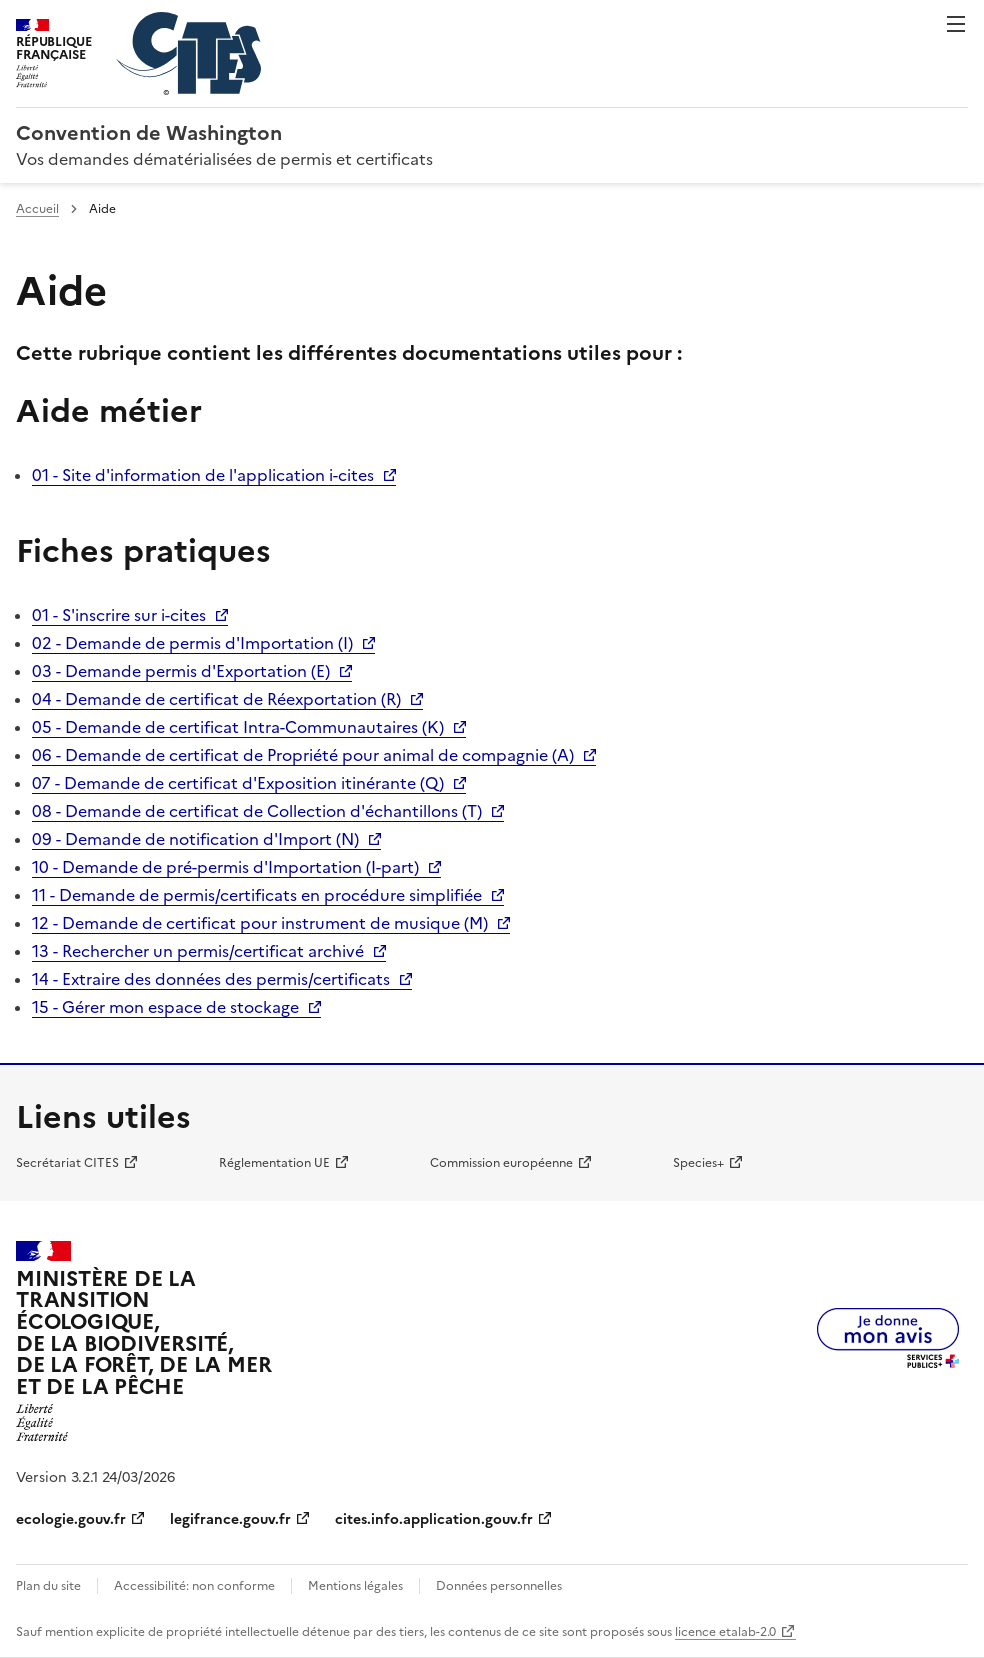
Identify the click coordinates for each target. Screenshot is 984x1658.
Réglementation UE (274, 1163)
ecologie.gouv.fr (71, 1519)
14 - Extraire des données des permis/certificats (211, 979)
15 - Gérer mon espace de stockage (165, 1007)
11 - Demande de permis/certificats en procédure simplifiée (257, 895)
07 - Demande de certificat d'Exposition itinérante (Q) (238, 783)
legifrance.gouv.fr (230, 1519)
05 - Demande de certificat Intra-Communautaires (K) (238, 727)
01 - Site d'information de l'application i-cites (203, 475)
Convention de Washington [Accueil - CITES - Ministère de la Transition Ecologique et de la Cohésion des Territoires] (149, 133)
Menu (956, 24)
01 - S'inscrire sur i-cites (119, 615)
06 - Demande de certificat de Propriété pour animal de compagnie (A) (303, 755)
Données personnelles (499, 1586)
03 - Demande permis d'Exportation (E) (181, 671)
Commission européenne (501, 1163)
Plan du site (48, 1586)
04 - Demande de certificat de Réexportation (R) (216, 699)
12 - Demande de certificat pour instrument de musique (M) (260, 923)
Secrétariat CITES (67, 1163)
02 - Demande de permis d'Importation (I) (192, 643)
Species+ (698, 1163)
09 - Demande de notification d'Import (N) (195, 839)
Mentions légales (355, 1586)
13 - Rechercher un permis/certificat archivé (198, 951)
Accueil (37, 209)
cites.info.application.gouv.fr (434, 1519)
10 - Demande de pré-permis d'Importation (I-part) (225, 867)
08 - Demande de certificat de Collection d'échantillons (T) (257, 811)
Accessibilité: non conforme (194, 1586)
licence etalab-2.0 (725, 1632)
